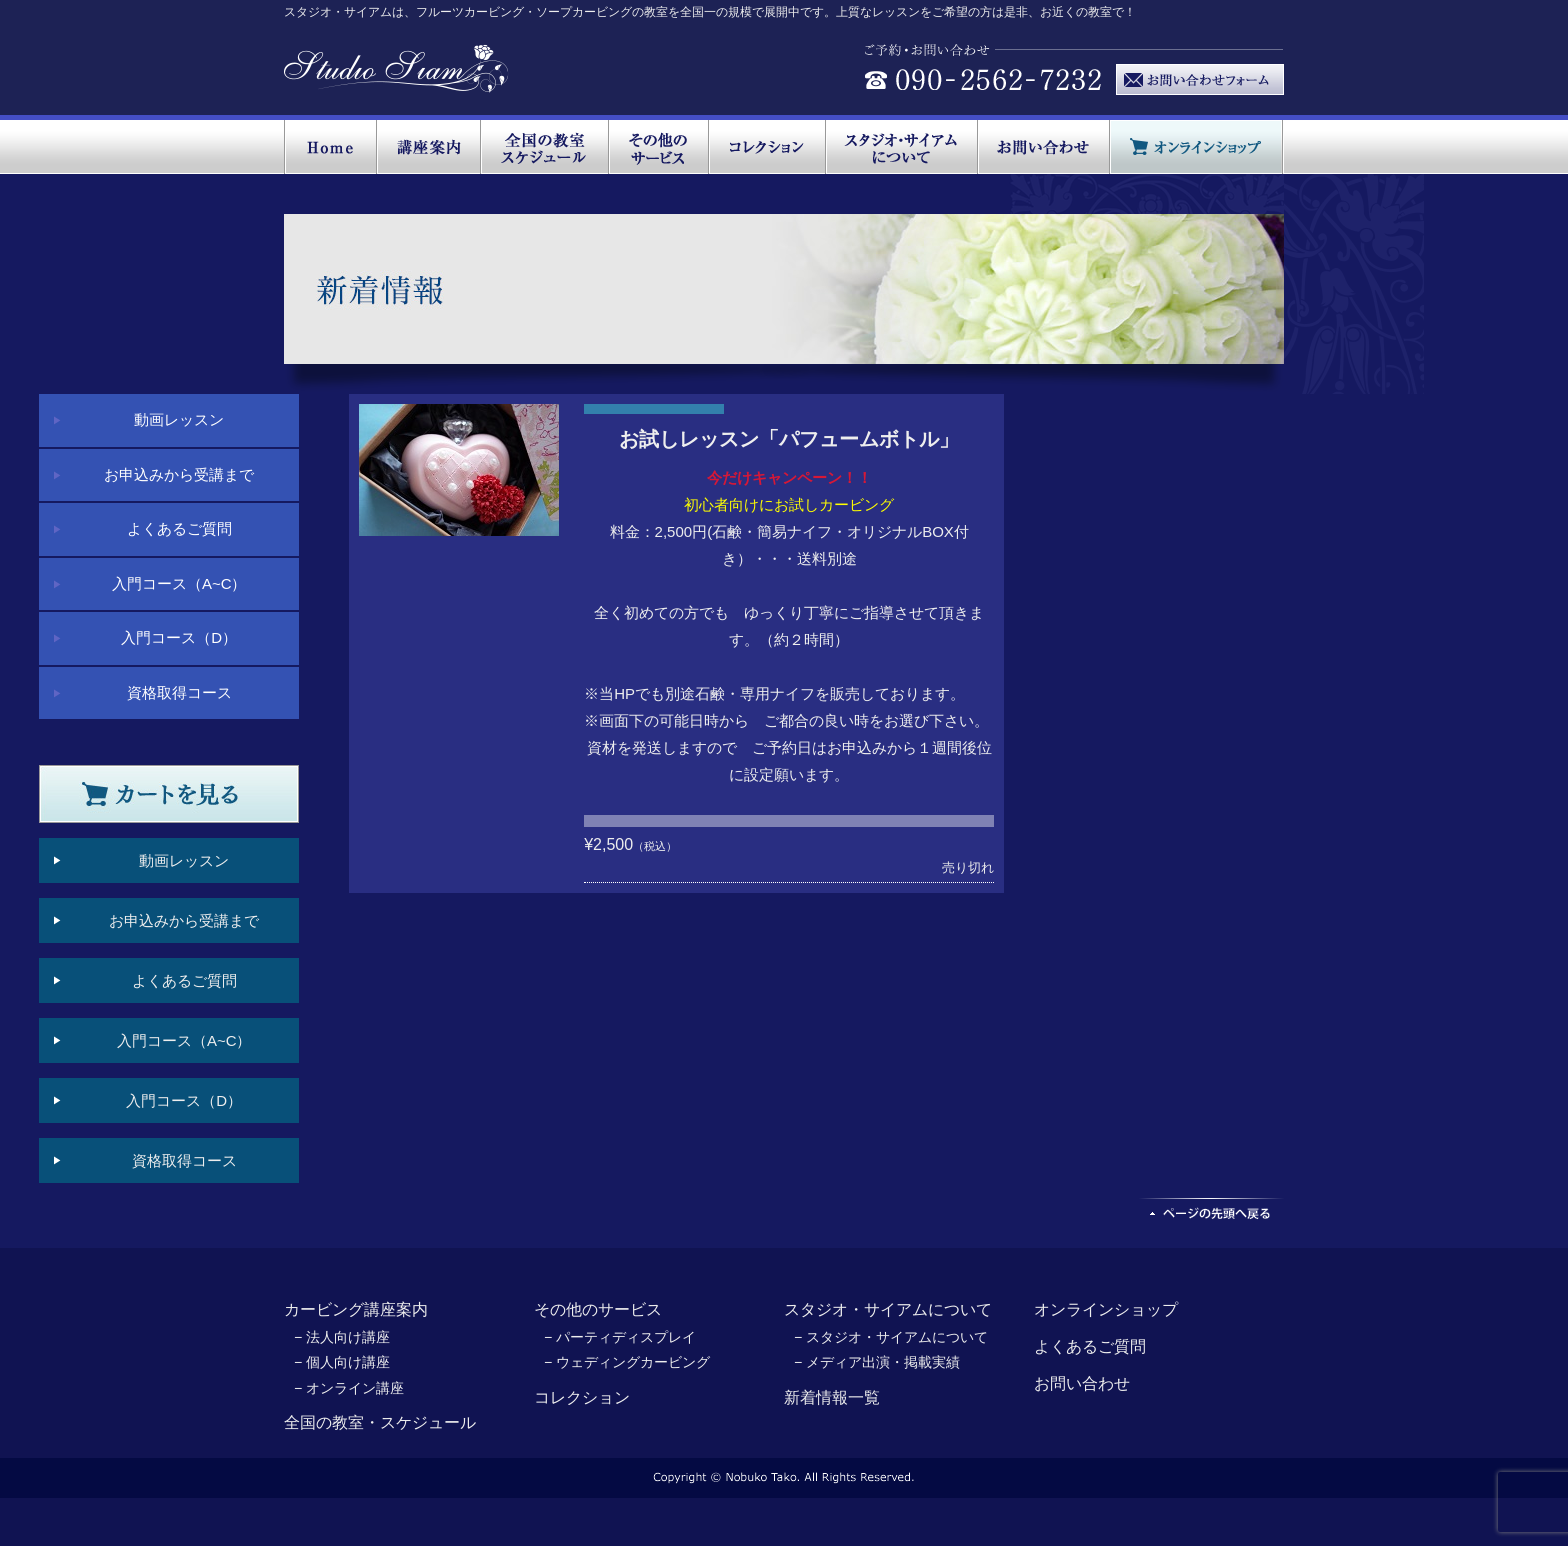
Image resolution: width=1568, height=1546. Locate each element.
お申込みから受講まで (179, 474)
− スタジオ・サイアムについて (891, 1337)
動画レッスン (179, 419)
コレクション (582, 1397)
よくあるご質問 (179, 528)
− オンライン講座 (349, 1388)
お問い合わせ (1082, 1383)
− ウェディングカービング (627, 1362)
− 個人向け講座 (342, 1362)
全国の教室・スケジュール (380, 1422)
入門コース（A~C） (179, 583)
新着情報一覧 (832, 1397)
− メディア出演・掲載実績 (877, 1362)
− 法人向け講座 (342, 1337)
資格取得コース (179, 692)
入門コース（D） (179, 637)
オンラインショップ (1106, 1309)
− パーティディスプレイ (620, 1337)
